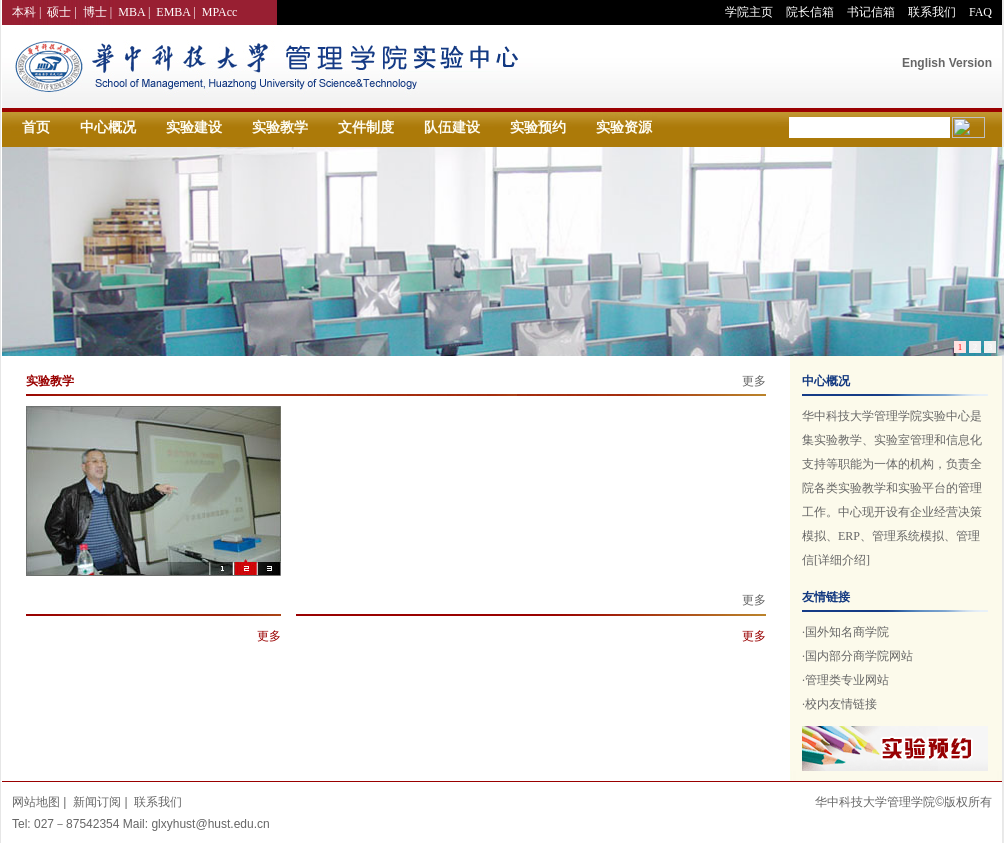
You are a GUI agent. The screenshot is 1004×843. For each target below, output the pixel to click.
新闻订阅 (97, 802)
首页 (36, 127)
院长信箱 (810, 12)
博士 (95, 12)
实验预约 (538, 127)
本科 (24, 12)
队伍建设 (452, 127)
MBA (131, 12)
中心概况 (108, 127)
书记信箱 (871, 12)
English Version (947, 63)
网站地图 (36, 802)
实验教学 (280, 127)
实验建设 (194, 127)
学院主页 (749, 12)
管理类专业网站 (847, 680)
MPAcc (220, 12)
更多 (754, 381)
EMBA (173, 12)
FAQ (980, 12)
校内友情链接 (841, 704)
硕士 (59, 12)
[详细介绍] (842, 560)
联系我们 (932, 12)
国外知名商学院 (847, 632)
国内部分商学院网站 (859, 656)
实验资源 (624, 127)
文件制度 (366, 127)
